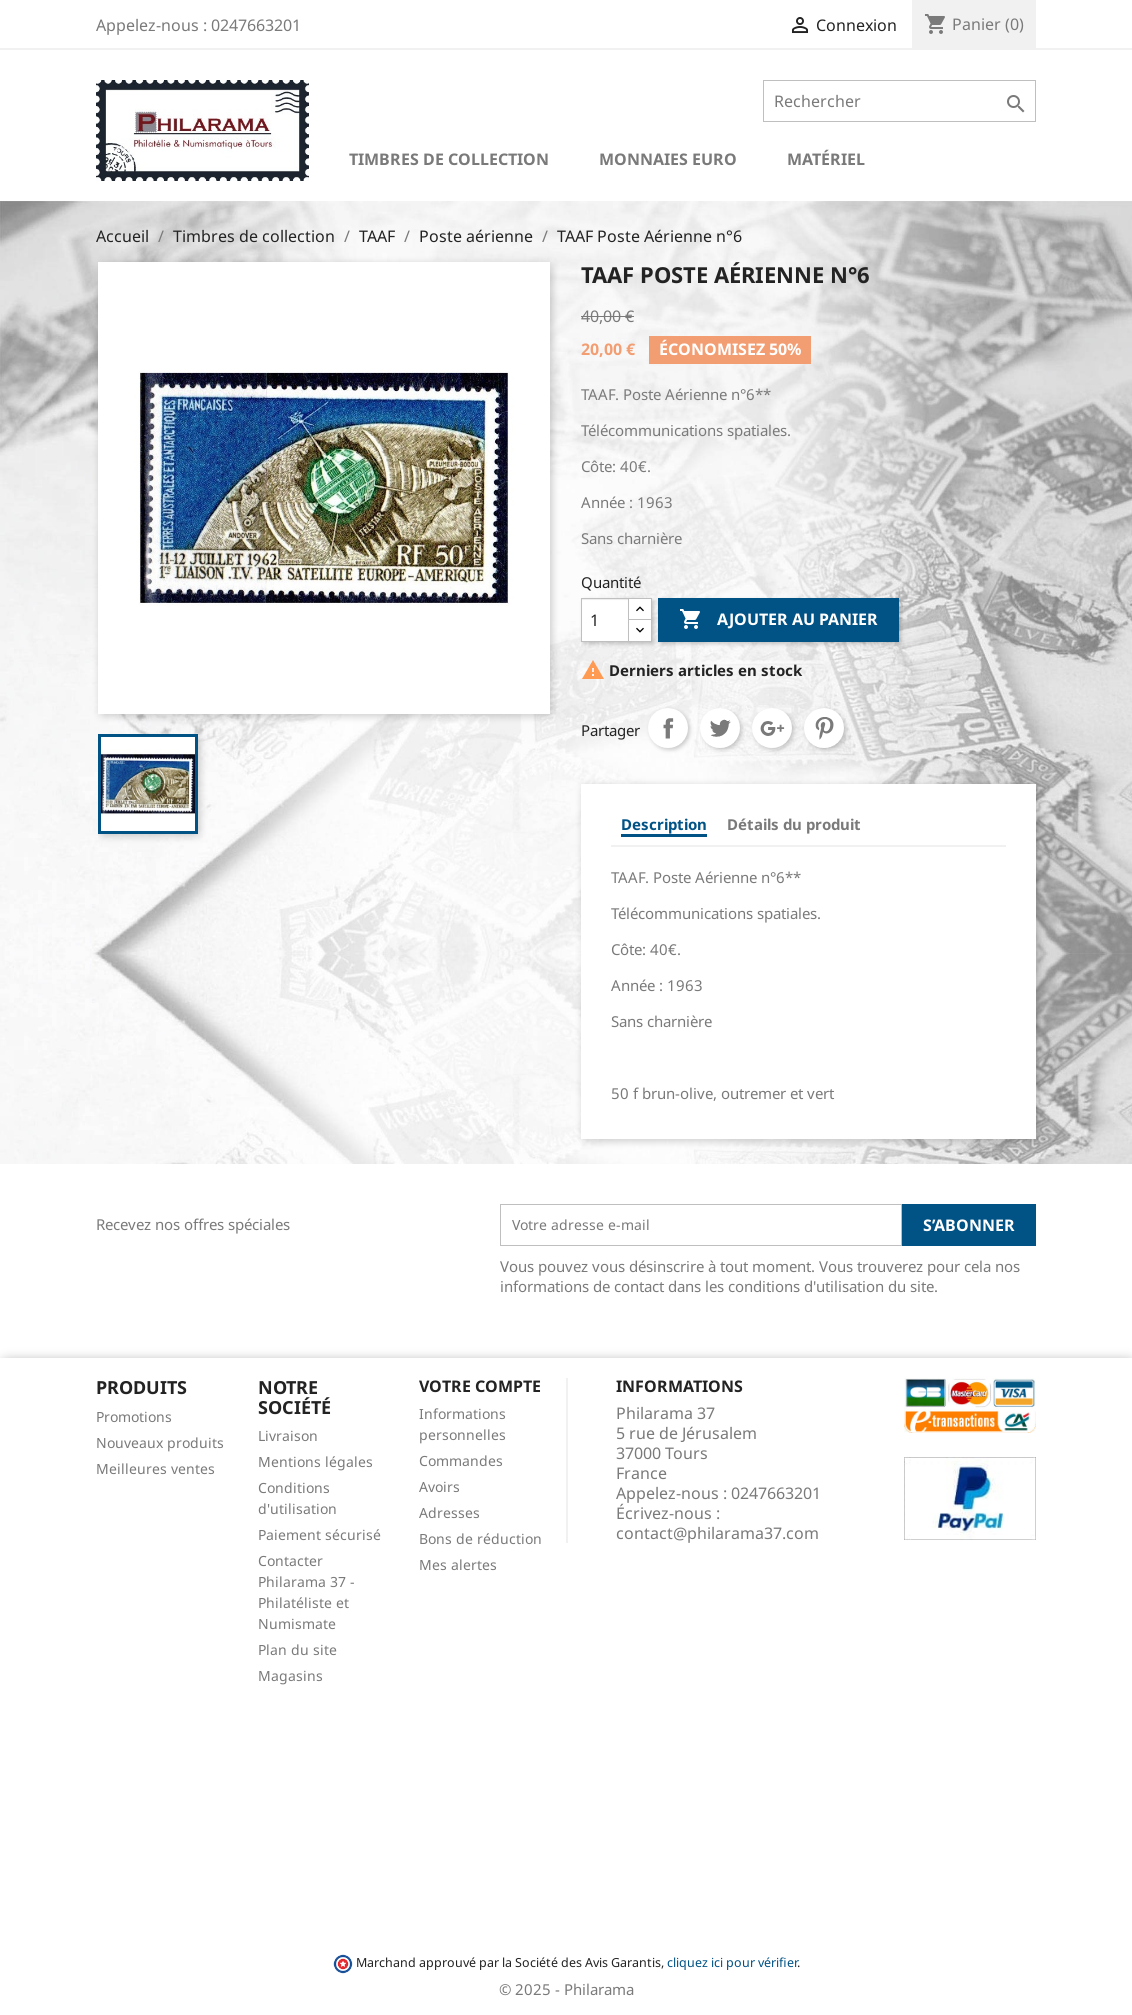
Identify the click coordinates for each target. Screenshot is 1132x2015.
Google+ (772, 728)
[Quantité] (605, 620)
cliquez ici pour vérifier (732, 1962)
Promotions (134, 1416)
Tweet (720, 728)
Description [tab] (664, 824)
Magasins (290, 1675)
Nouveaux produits (160, 1442)
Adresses (449, 1512)
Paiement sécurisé (319, 1534)
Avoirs (439, 1486)
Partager (668, 728)
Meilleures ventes (155, 1468)
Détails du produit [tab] (794, 824)
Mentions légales (315, 1461)
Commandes (461, 1460)
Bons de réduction (480, 1538)
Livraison (288, 1435)
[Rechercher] (899, 101)
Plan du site (297, 1649)
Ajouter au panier (778, 620)
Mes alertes (458, 1564)
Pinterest (824, 728)
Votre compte (480, 1386)
